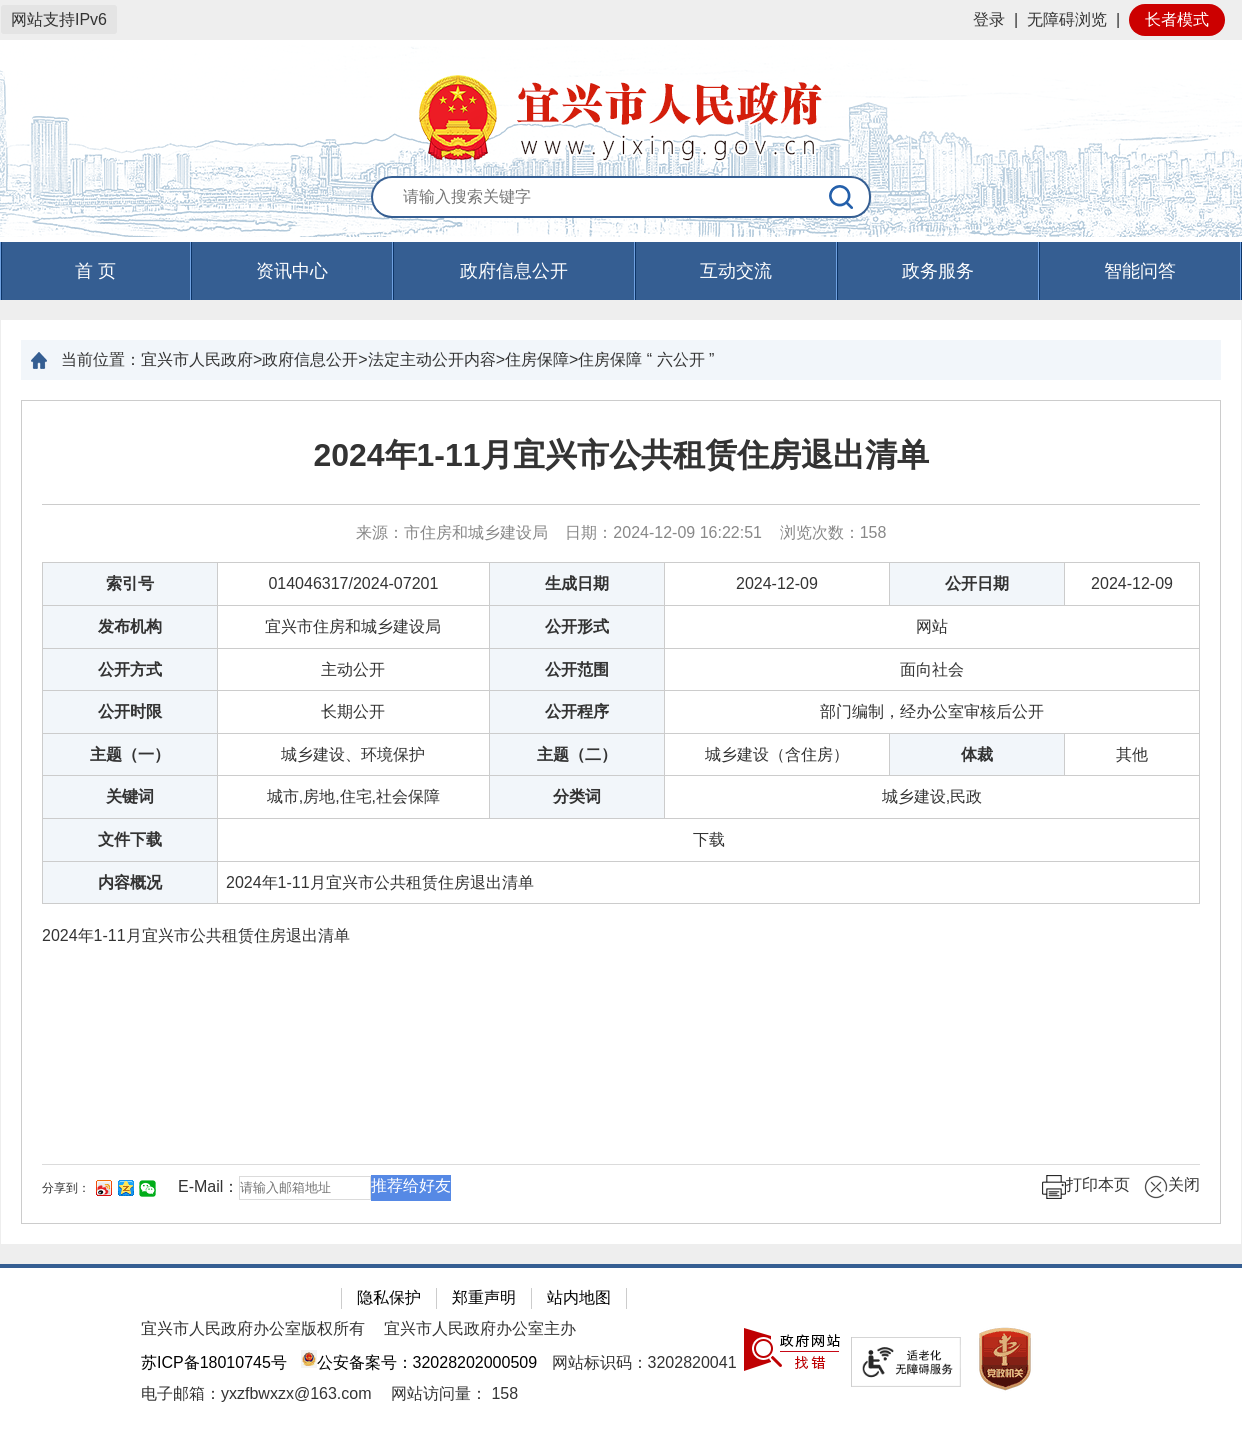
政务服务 (938, 271)
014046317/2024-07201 (353, 583)
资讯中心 (292, 271)
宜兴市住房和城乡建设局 (353, 626)
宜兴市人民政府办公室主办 (480, 1328)
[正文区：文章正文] (621, 812)
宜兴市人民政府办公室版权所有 (253, 1328)
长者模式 (1177, 19)
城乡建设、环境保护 (353, 754)
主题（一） (130, 754)
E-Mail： (208, 1186)
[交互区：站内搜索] (621, 198)
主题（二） (577, 754)
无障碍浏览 (1067, 19)
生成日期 (577, 583)
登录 (989, 19)
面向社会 (932, 669)
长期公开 (353, 711)
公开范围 (577, 669)
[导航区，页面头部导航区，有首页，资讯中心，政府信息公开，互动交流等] (621, 271)
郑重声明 (484, 1297)
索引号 (130, 583)
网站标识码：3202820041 (644, 1362)
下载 (709, 839)
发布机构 (130, 626)
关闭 (1172, 1187)
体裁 (977, 754)
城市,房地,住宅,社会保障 (353, 796)
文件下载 (130, 839)
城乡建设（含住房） (777, 754)
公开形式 (577, 626)
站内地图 (579, 1297)
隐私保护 (389, 1297)
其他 (1132, 754)
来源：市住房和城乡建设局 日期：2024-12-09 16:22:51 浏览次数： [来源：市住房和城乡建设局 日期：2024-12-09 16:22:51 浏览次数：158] (621, 532)
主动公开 (353, 669)
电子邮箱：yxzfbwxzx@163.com (256, 1393)
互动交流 (736, 271)
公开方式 (130, 669)
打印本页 (1086, 1187)
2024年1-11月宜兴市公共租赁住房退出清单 (620, 455)
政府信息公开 (514, 271)
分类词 (577, 796)
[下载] (709, 839)
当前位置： (101, 359)
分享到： (66, 1188)
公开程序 (577, 711)
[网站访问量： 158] (454, 1393)
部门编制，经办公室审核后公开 (932, 711)
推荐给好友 (411, 1185)
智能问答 (1140, 271)
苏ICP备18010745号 (214, 1362)
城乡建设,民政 (932, 796)
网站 (932, 626)
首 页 (95, 271)
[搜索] (842, 197)
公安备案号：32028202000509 (419, 1362)
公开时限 (130, 711)
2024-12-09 (777, 583)
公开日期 (977, 583)
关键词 (130, 796)
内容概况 (130, 882)
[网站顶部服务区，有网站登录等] (621, 20)
